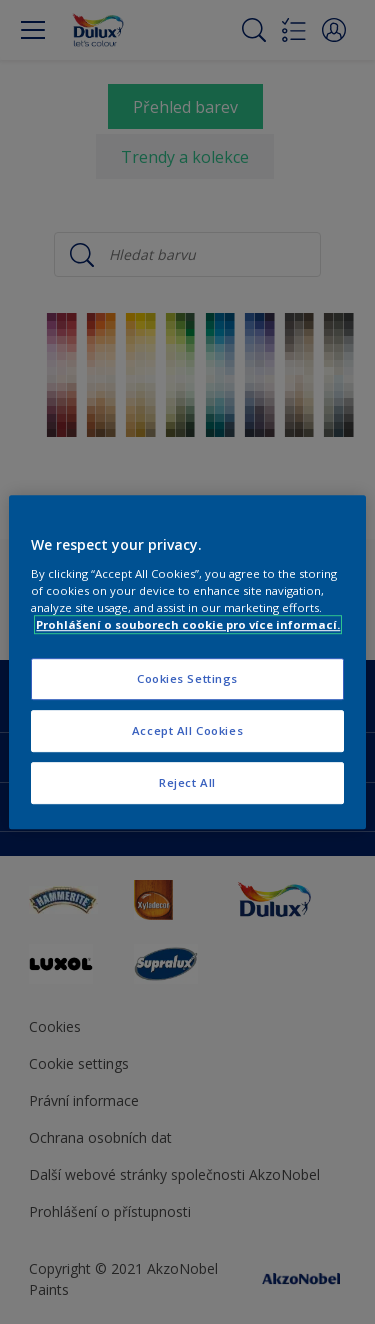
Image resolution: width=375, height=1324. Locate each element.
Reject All (187, 782)
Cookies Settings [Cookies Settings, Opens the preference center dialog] (187, 678)
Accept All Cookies (187, 730)
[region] (187, 662)
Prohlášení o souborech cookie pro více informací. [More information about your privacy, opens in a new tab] (188, 624)
